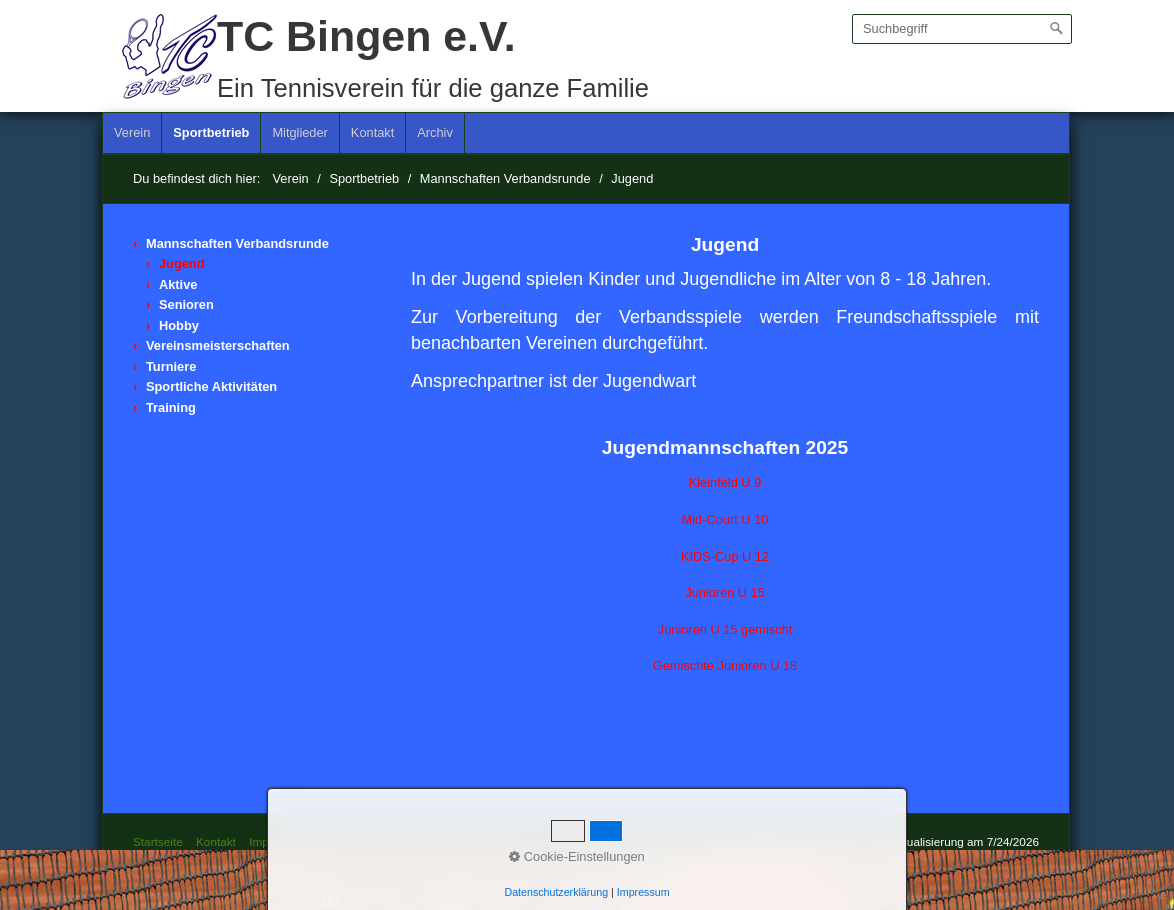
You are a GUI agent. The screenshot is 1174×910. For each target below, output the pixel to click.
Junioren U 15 (725, 592)
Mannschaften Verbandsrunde (237, 243)
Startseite (158, 841)
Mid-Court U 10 (725, 519)
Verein (132, 132)
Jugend (182, 263)
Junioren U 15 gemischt (725, 629)
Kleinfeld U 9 (725, 482)
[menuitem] (132, 133)
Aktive (178, 284)
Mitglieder (299, 132)
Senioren (186, 304)
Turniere (171, 366)
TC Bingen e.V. (366, 36)
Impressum (278, 841)
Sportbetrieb (211, 132)
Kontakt (372, 132)
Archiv (435, 132)
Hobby (179, 325)
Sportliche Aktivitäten (211, 386)
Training (171, 407)
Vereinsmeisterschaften (218, 345)
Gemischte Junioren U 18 (725, 665)
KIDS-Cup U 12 (725, 556)
